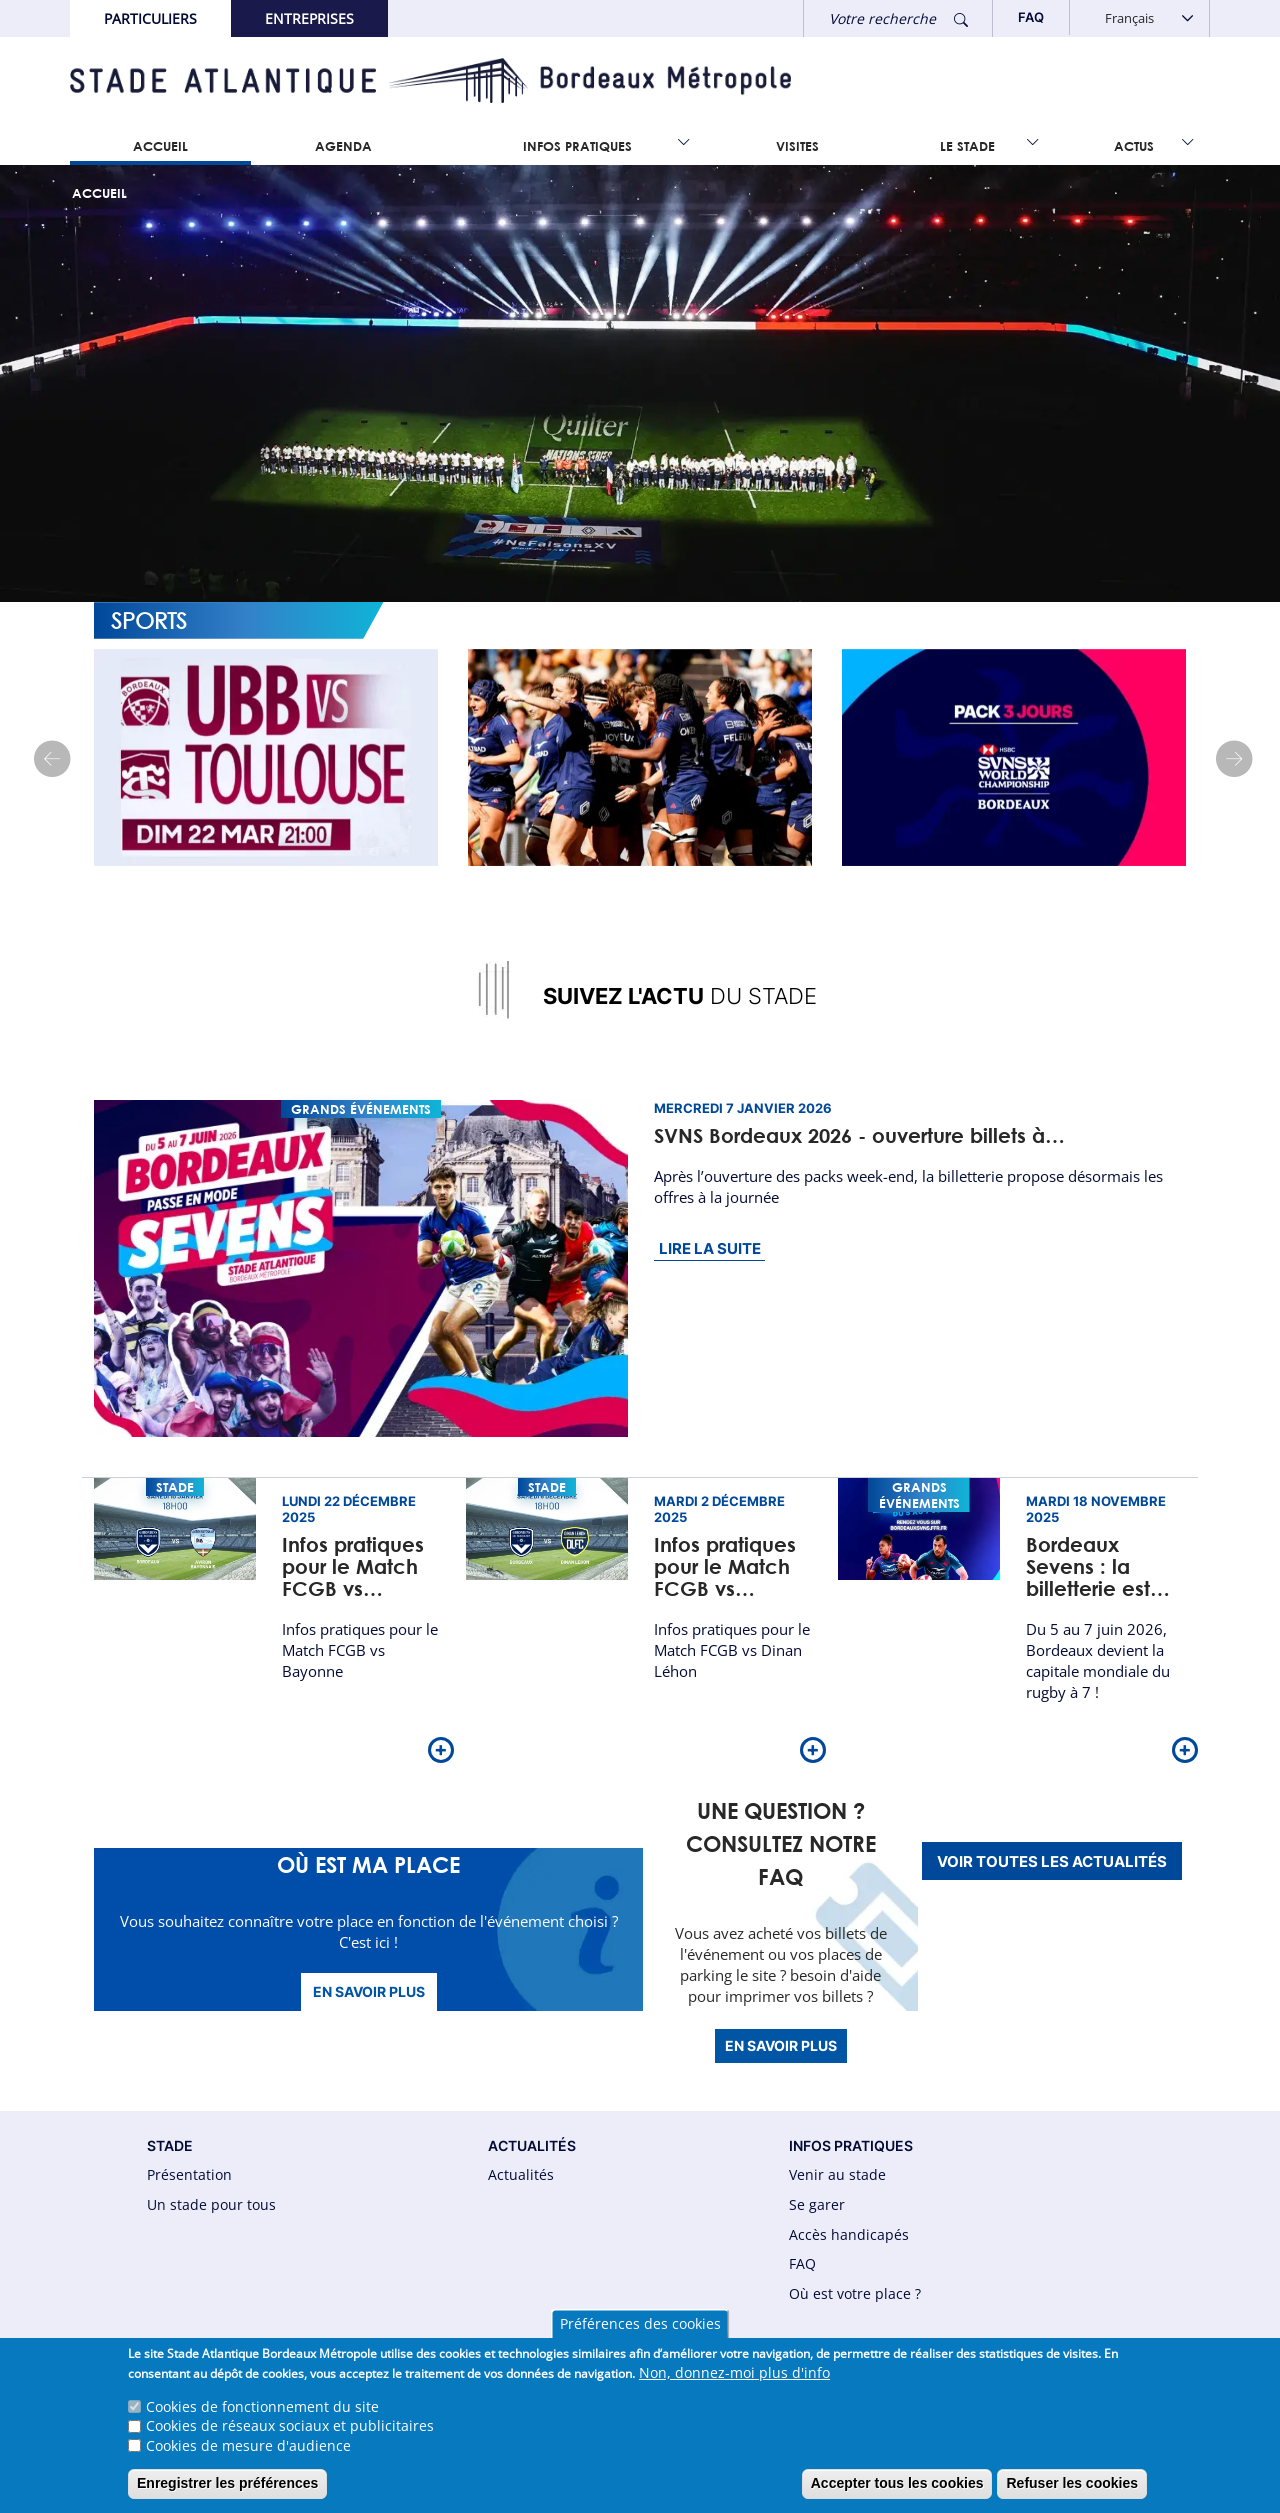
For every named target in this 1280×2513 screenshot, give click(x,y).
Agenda (343, 146)
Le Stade (967, 146)
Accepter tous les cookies (897, 2494)
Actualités (521, 2174)
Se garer (817, 2204)
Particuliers (150, 18)
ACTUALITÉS (532, 2145)
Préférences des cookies (640, 2334)
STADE (170, 2145)
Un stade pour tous (211, 2204)
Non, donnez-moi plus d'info (734, 2382)
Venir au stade (837, 2174)
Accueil (160, 146)
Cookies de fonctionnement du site (262, 2416)
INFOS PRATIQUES (851, 2145)
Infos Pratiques (577, 146)
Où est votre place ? (855, 2293)
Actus (1134, 146)
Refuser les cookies (1072, 2494)
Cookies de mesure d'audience (248, 2455)
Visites (797, 146)
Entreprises (309, 18)
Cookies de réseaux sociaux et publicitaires (290, 2436)
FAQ (802, 2263)
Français (1129, 18)
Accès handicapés (849, 2234)
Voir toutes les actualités (1052, 1861)
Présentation (189, 2174)
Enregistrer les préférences (227, 2494)
